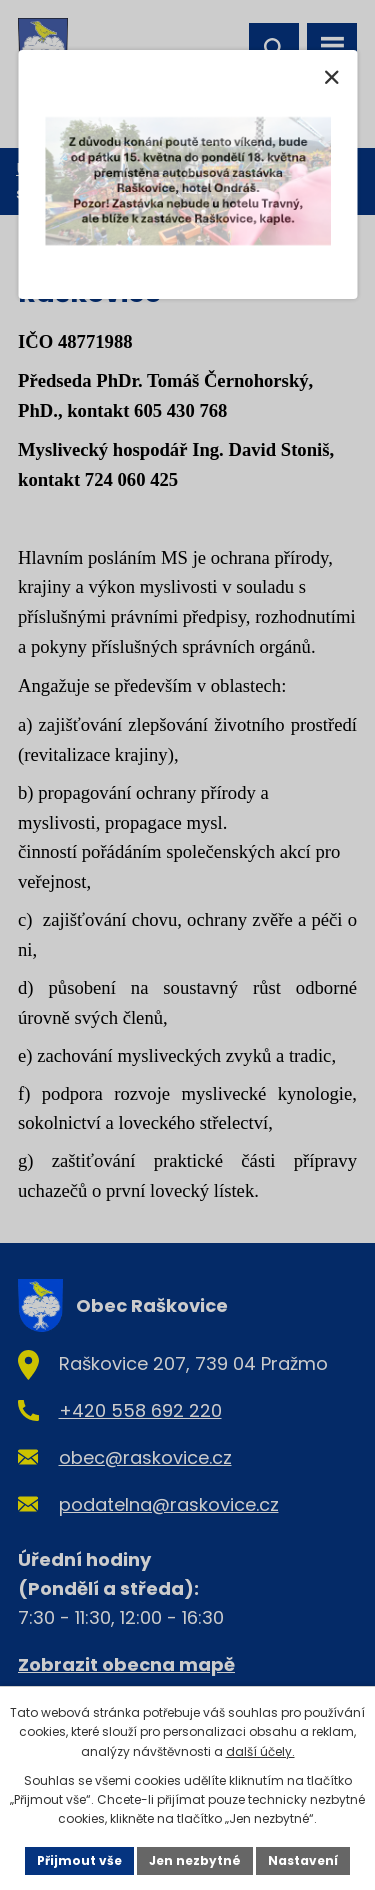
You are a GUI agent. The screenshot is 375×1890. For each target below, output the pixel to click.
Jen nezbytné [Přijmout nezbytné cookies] (195, 1860)
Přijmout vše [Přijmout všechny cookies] (79, 1860)
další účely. (260, 1751)
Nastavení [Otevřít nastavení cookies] (303, 1860)
